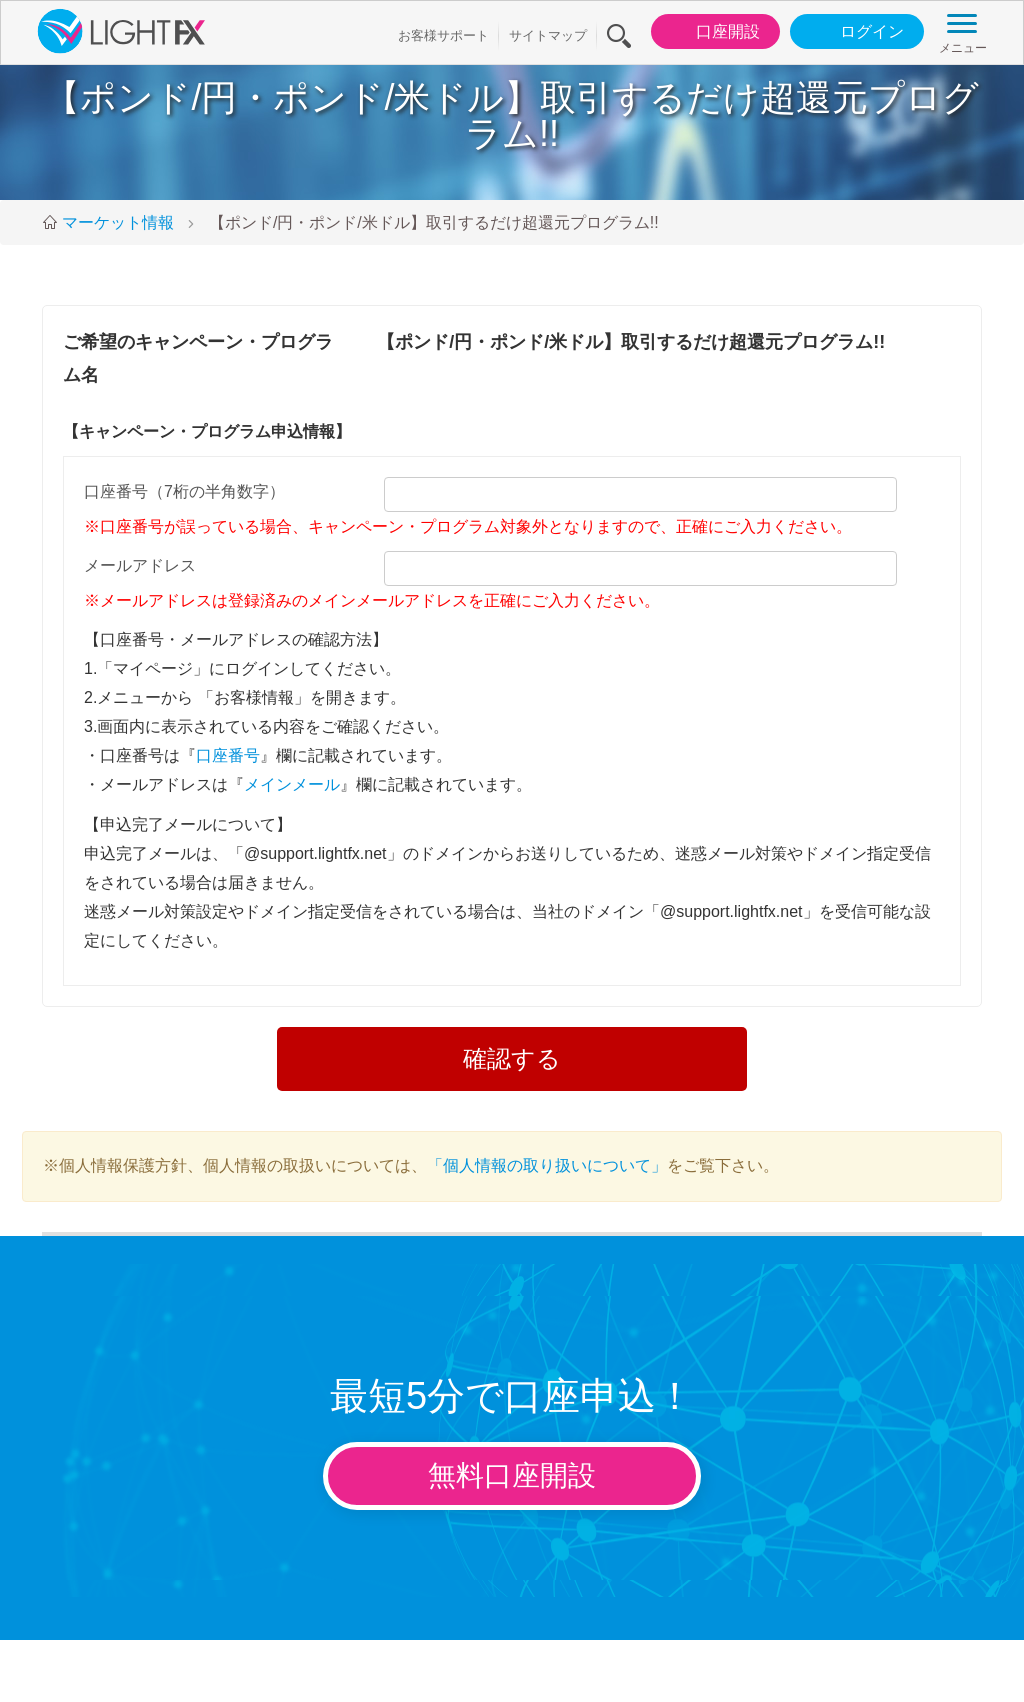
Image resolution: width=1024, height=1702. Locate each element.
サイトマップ (548, 35)
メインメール (292, 784)
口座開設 (711, 32)
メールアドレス (140, 565)
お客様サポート (443, 35)
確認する (512, 1058)
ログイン (855, 32)
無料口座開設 (512, 1475)
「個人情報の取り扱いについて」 (547, 1165)
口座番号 (228, 755)
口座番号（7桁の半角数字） (184, 491)
